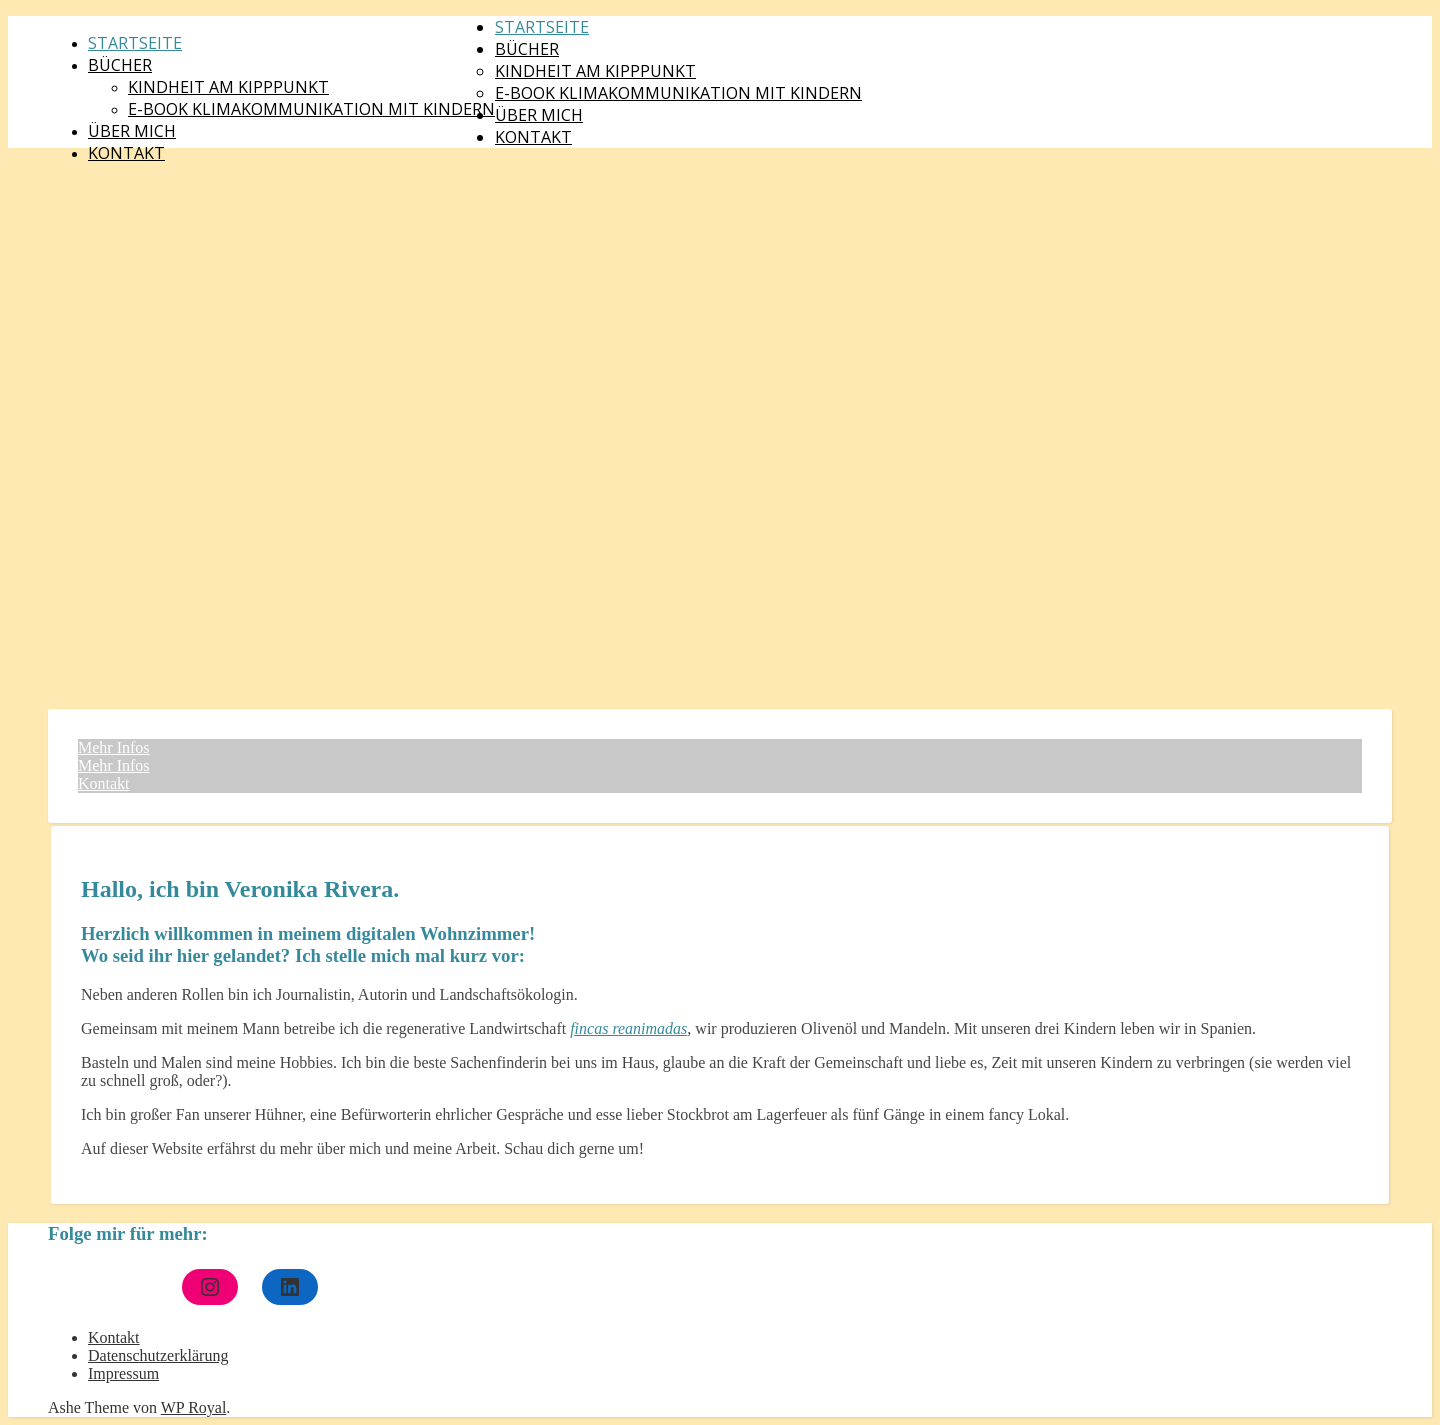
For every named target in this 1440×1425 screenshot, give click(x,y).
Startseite (135, 43)
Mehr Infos (114, 747)
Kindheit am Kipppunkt (228, 87)
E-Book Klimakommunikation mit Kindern (311, 109)
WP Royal (194, 1407)
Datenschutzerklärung (158, 1355)
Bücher (120, 65)
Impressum (123, 1373)
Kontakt (126, 153)
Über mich (132, 131)
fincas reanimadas (628, 1028)
